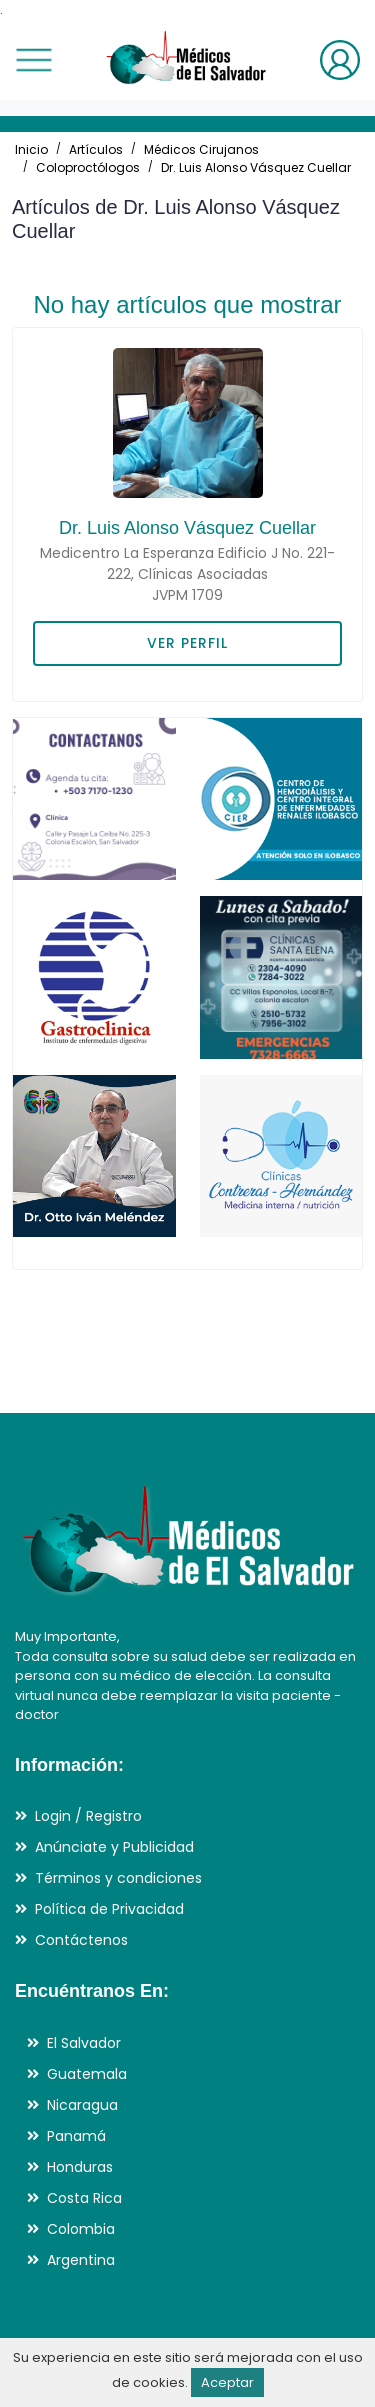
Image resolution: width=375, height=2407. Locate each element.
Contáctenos (81, 1940)
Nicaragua (82, 2105)
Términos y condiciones (118, 1878)
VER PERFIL (187, 643)
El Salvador (84, 2043)
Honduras (80, 2167)
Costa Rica (84, 2198)
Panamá (76, 2136)
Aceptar (227, 2382)
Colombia (81, 2229)
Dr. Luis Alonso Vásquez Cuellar (256, 167)
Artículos (96, 149)
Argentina (81, 2260)
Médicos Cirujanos (201, 149)
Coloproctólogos (88, 167)
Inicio (31, 149)
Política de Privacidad (109, 1909)
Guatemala (87, 2074)
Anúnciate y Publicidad (114, 1847)
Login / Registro (88, 1816)
